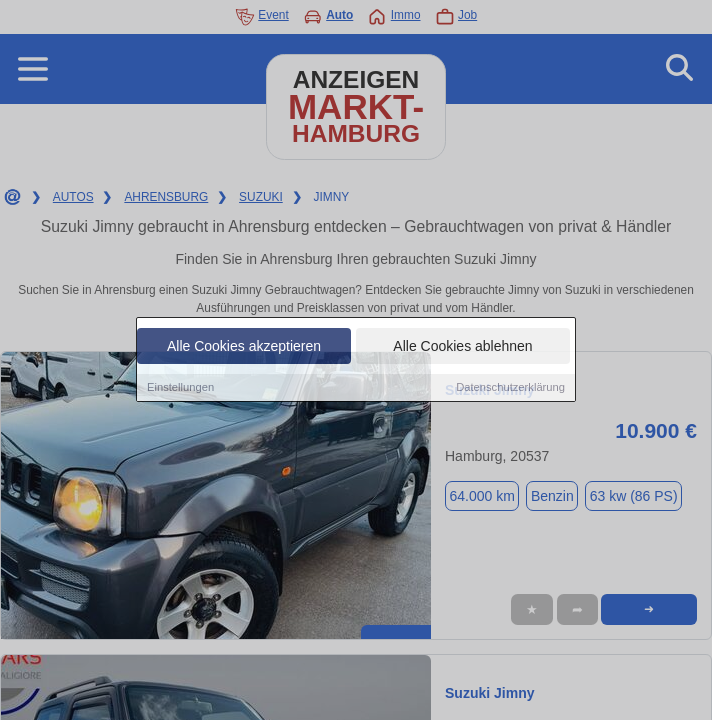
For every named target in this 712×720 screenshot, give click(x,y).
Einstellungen (180, 388)
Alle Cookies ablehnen (462, 347)
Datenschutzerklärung (510, 388)
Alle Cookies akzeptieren (244, 347)
